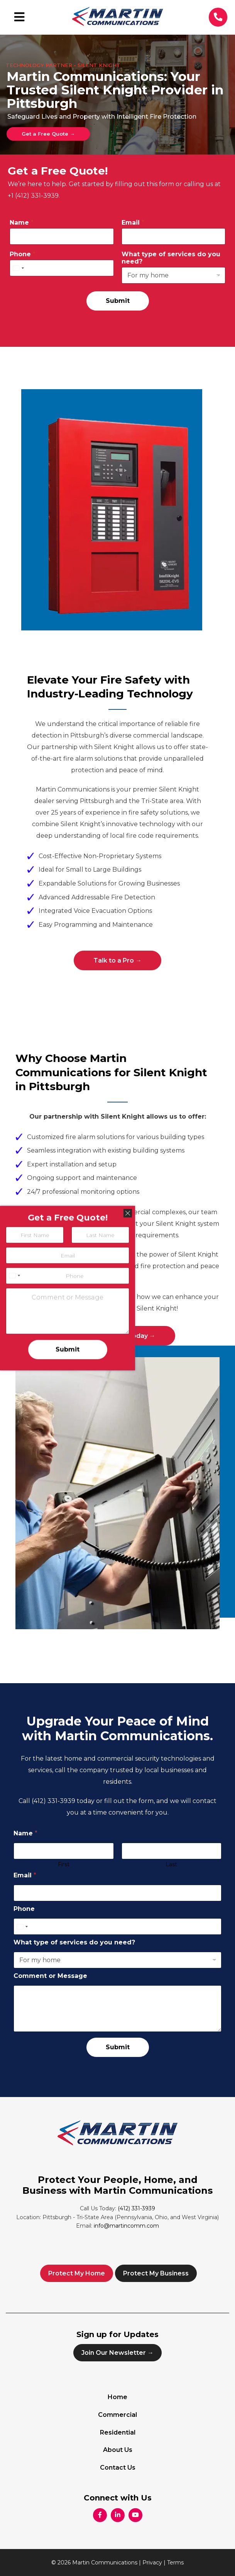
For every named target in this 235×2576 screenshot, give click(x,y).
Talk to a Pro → (117, 960)
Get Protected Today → (118, 1335)
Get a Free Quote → (48, 134)
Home (117, 2397)
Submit (118, 300)
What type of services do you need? (171, 257)
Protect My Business (156, 2273)
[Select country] (18, 268)
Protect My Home (76, 2273)
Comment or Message (50, 1975)
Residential (117, 2432)
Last (171, 1864)
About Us (117, 2449)
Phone (23, 254)
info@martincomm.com (126, 2225)
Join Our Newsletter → (117, 2352)
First (63, 1864)
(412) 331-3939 (54, 1801)
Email (133, 222)
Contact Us (117, 2467)
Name (22, 222)
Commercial (117, 2414)
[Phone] (62, 268)
